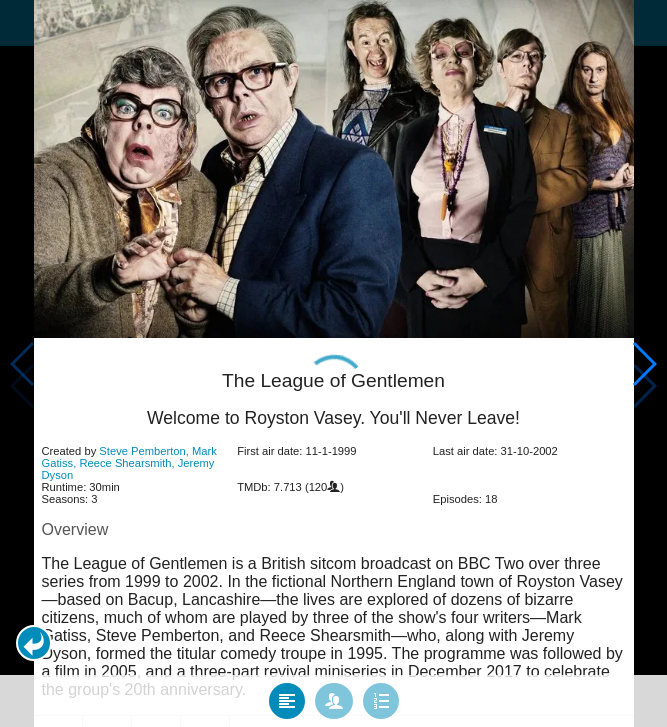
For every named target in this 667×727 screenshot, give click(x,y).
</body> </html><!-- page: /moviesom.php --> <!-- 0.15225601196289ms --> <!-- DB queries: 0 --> (333, 363)
